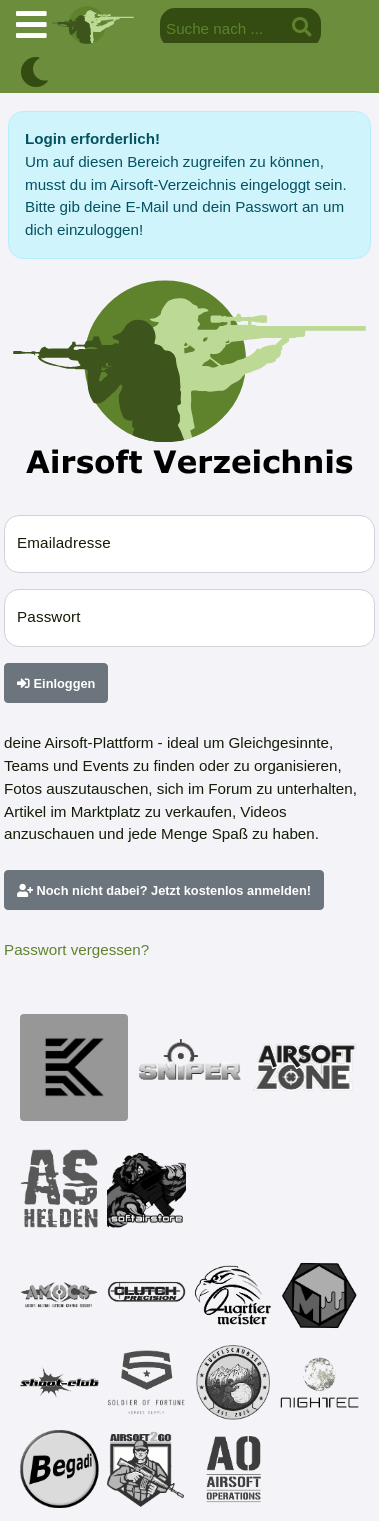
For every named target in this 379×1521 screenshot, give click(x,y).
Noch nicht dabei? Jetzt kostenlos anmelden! (164, 890)
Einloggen (56, 683)
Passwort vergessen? (76, 949)
